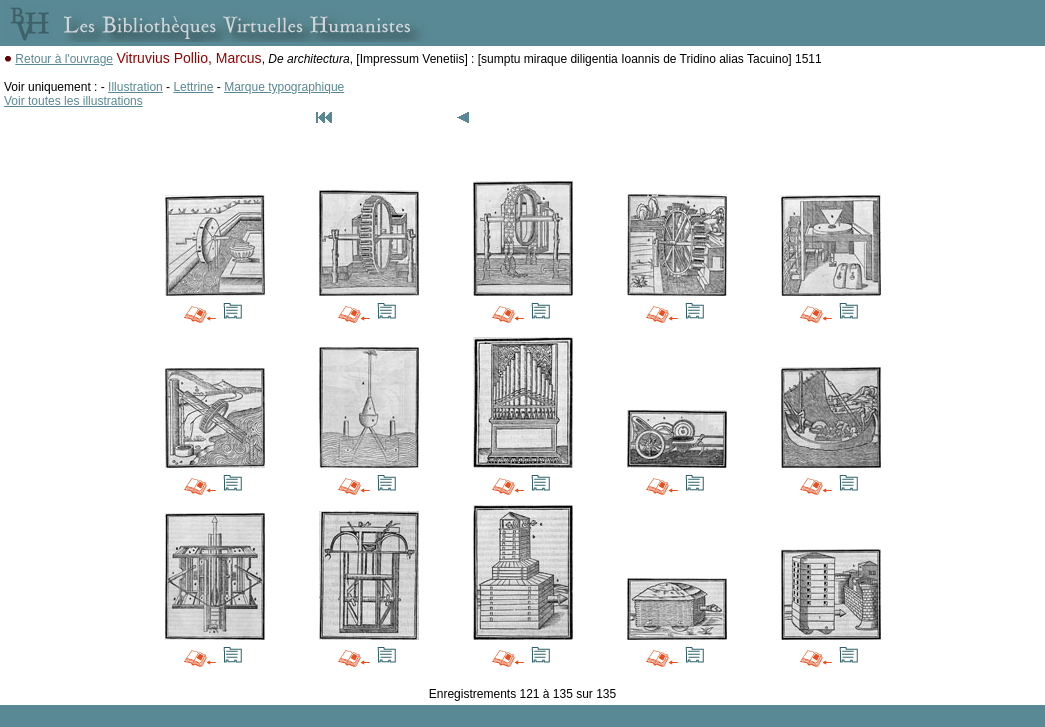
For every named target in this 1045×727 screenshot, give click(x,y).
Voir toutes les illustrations (73, 101)
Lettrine (193, 87)
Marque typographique (284, 87)
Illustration (135, 87)
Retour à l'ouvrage (64, 59)
